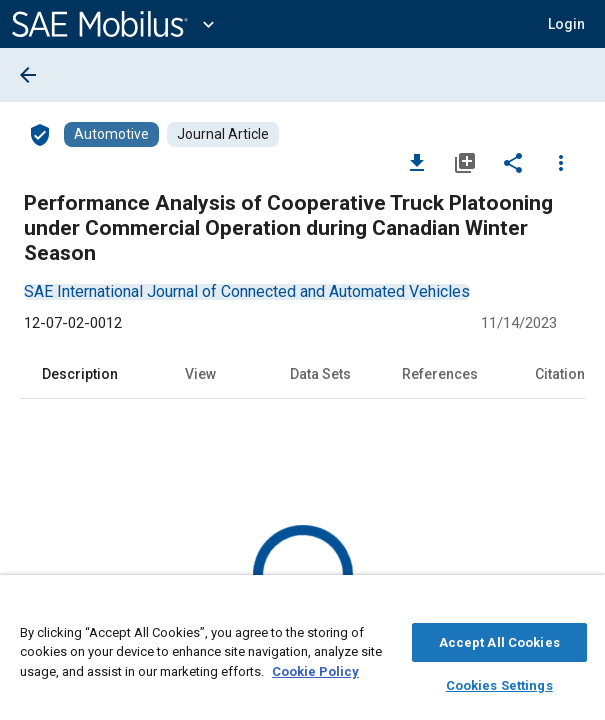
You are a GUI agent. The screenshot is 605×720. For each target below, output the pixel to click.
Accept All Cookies (499, 639)
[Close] (579, 606)
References (440, 374)
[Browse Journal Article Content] (223, 134)
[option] (247, 291)
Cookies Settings (499, 682)
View (200, 374)
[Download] (417, 162)
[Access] (40, 134)
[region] (302, 652)
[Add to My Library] (465, 162)
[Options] (561, 162)
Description (80, 374)
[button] (566, 24)
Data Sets (320, 374)
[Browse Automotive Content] (111, 134)
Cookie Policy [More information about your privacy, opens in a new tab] (315, 668)
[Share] (513, 162)
